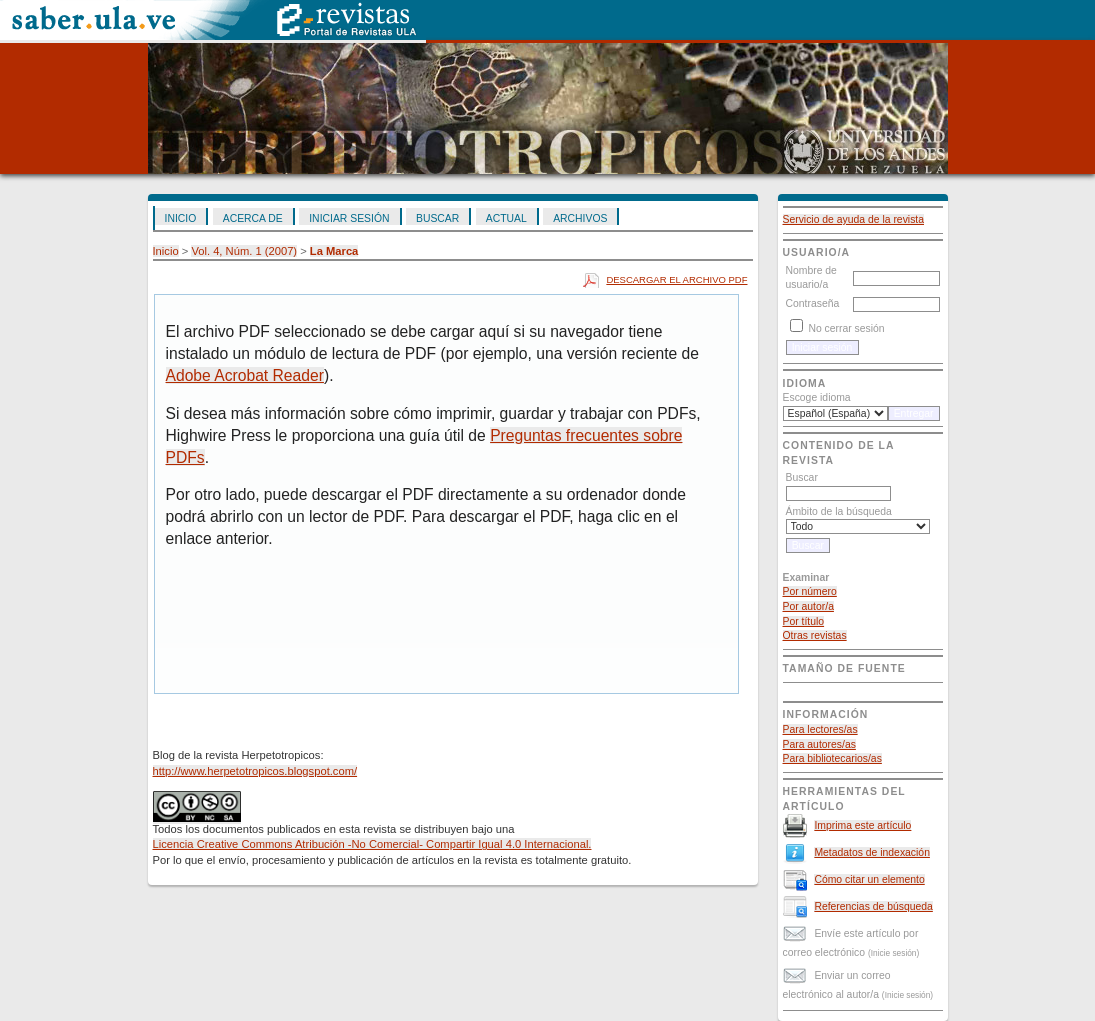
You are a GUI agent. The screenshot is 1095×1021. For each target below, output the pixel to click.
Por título (804, 621)
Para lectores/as (820, 729)
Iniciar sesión (349, 218)
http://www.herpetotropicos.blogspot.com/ (255, 771)
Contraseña (813, 303)
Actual (506, 218)
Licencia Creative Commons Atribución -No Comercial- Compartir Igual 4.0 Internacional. (372, 844)
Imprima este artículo (862, 825)
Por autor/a (808, 606)
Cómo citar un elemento (869, 879)
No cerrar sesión (846, 328)
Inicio (181, 218)
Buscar (437, 218)
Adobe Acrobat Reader (245, 375)
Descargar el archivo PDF (676, 279)
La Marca (334, 251)
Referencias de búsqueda (873, 906)
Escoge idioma (817, 397)
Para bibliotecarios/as (832, 758)
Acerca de (253, 218)
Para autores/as (819, 744)
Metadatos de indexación (872, 852)
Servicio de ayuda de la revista (854, 219)
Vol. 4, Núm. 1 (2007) (244, 251)
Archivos (580, 218)
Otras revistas (815, 635)
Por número (810, 591)
